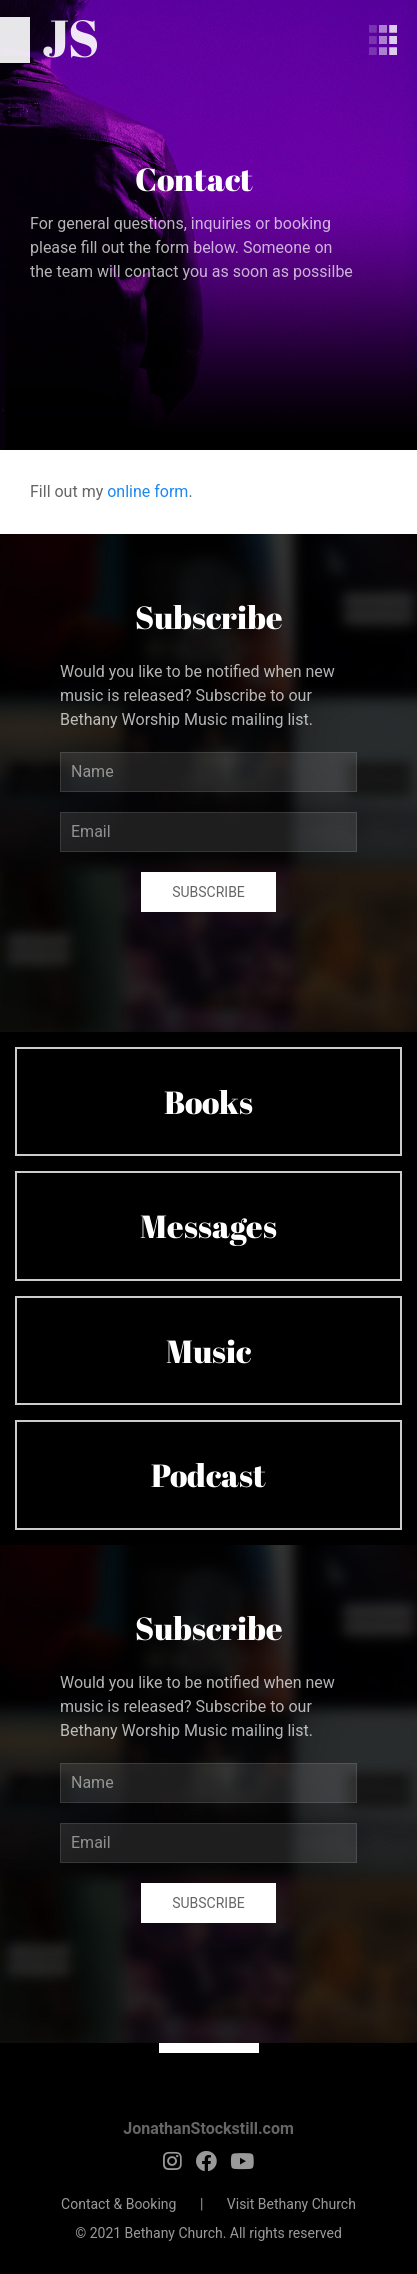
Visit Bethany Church (291, 2204)
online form (147, 491)
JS (70, 37)
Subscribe (208, 892)
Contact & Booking (118, 2204)
